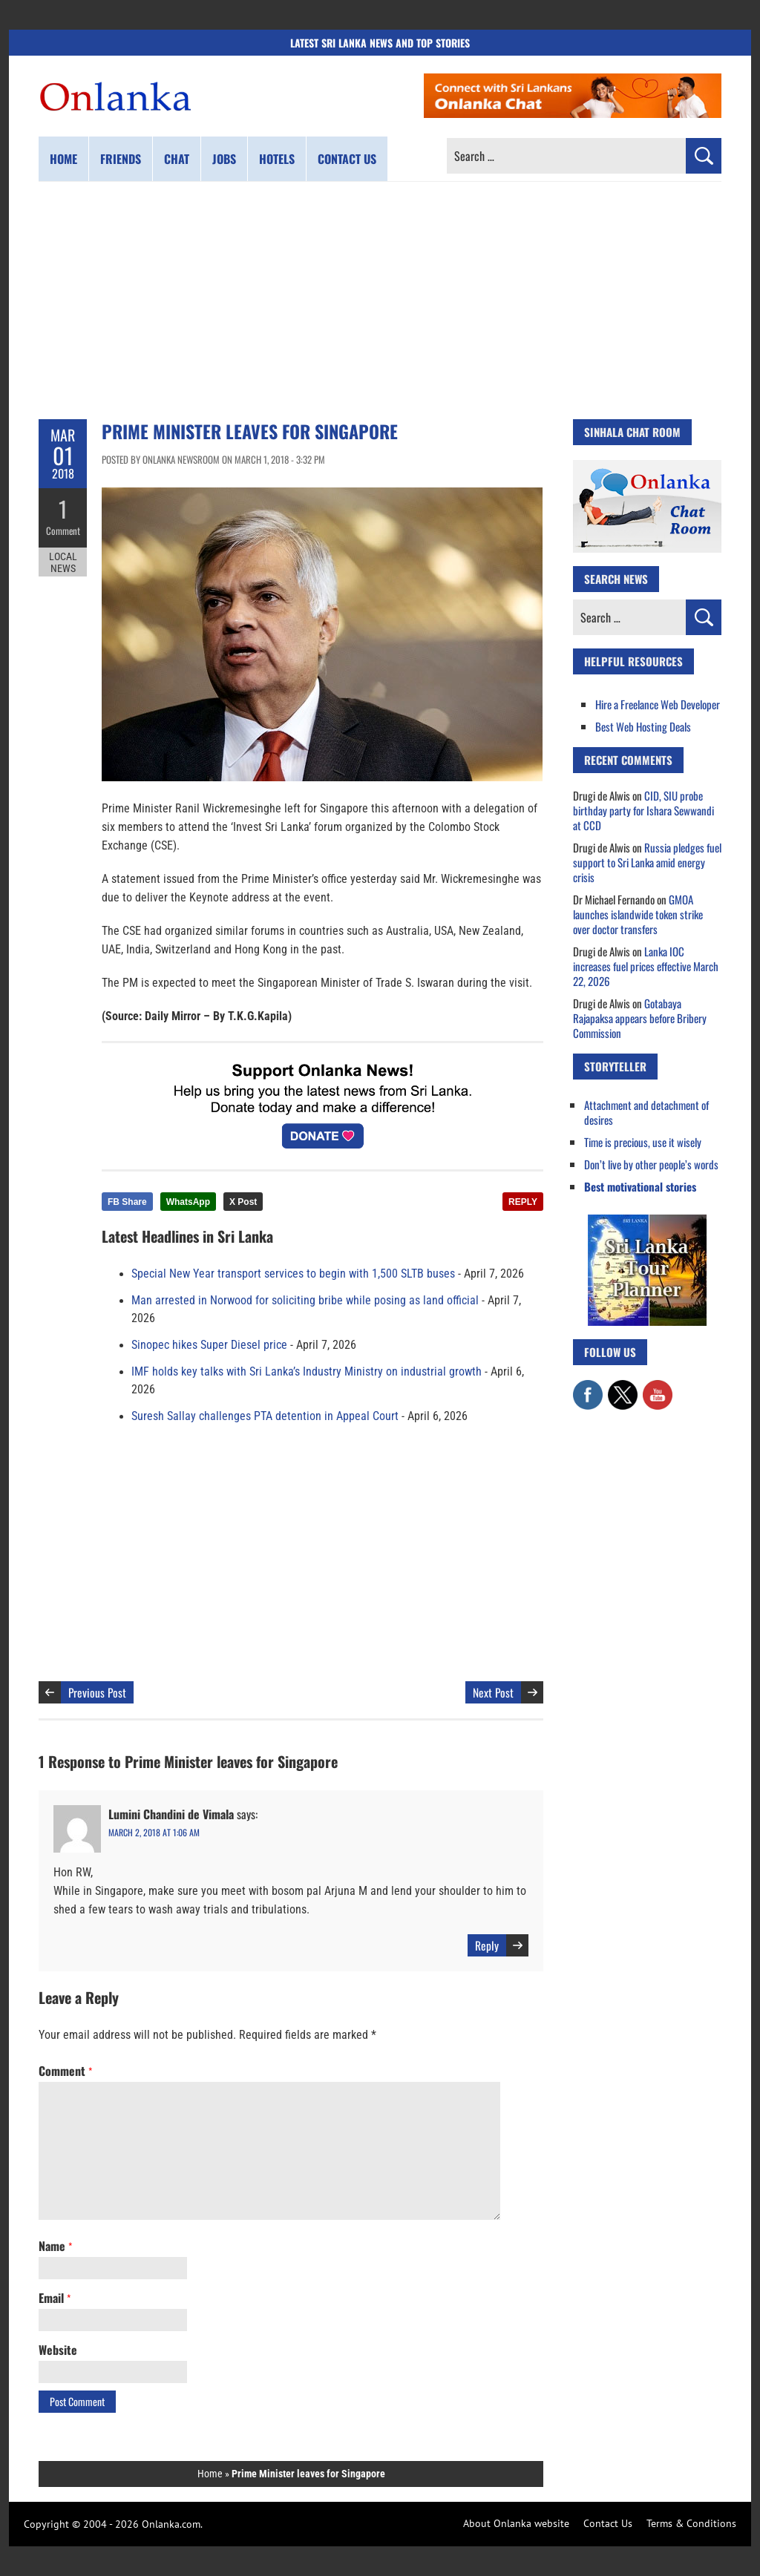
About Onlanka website (516, 2523)
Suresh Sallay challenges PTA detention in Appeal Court (265, 1416)
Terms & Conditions (691, 2523)
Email (55, 2298)
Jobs (224, 159)
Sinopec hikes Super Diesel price (209, 1345)
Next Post (493, 1692)
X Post (243, 1202)
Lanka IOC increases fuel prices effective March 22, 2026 (645, 966)
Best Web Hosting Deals (643, 726)
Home (63, 159)
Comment (63, 530)
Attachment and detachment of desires (646, 1112)
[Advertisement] (380, 300)
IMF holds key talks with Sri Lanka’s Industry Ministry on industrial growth (306, 1372)
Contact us (347, 159)
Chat (176, 159)
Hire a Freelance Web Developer (657, 704)
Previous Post (97, 1692)
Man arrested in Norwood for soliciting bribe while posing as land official (305, 1300)
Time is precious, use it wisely (642, 1142)
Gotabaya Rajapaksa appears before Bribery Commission (640, 1018)
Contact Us (607, 2523)
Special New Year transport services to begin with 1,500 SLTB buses (293, 1274)
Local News (63, 562)
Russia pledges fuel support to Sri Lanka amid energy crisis (647, 862)
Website (58, 2350)
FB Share (127, 1202)
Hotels (277, 159)
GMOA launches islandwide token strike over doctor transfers (638, 914)
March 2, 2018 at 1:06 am (154, 1832)
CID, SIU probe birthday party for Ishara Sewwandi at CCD (643, 810)
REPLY (522, 1202)
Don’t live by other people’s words (651, 1164)
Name (55, 2246)
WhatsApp (188, 1202)
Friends (120, 159)
